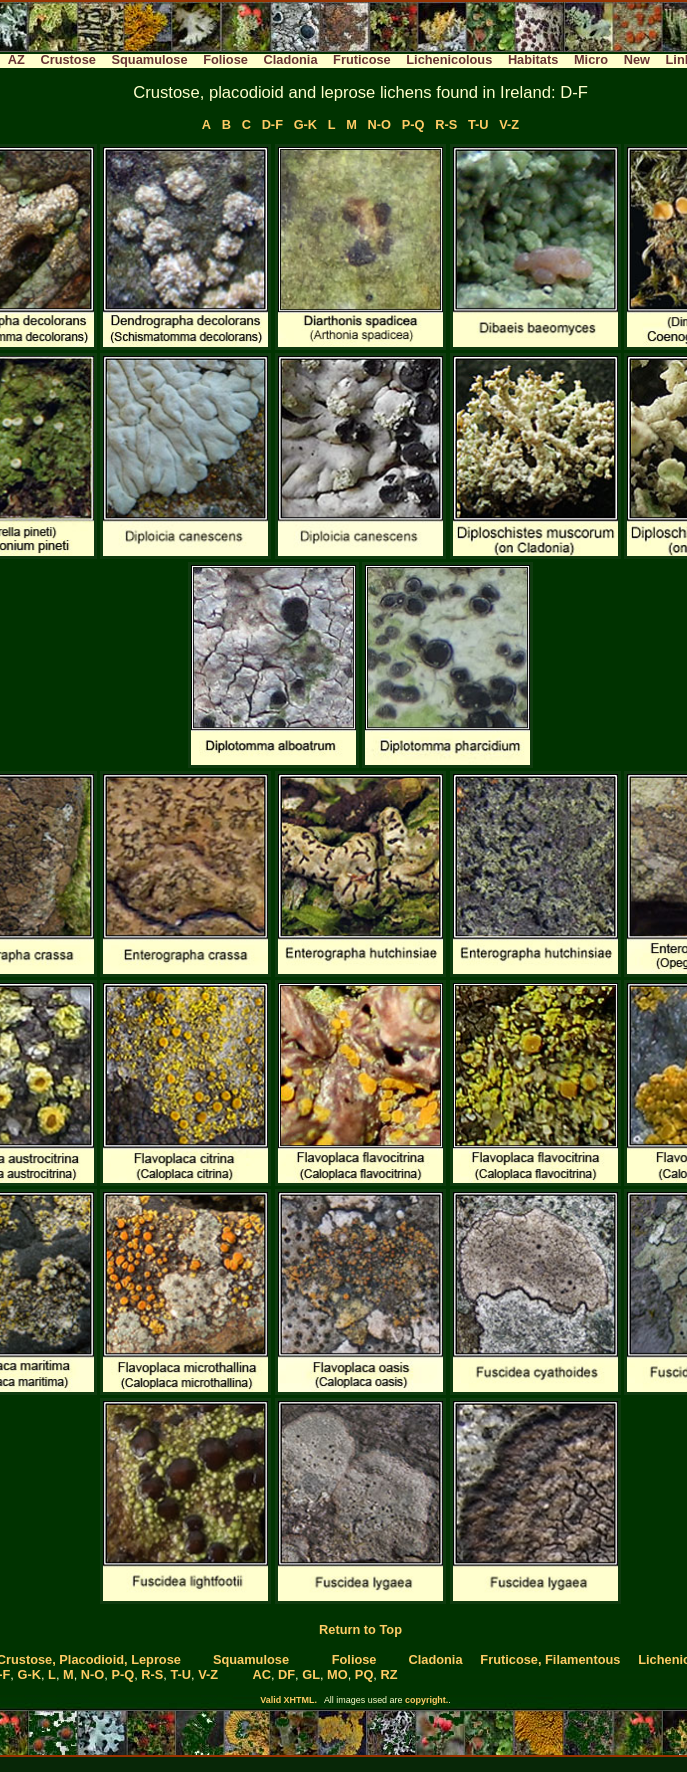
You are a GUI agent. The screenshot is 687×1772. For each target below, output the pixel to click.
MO (337, 1674)
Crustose (67, 59)
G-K (305, 124)
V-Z (509, 124)
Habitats (533, 59)
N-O (379, 124)
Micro (591, 59)
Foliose (225, 59)
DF (286, 1674)
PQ (364, 1674)
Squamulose (149, 59)
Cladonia (290, 59)
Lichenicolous (449, 59)
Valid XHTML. (288, 1700)
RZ (388, 1674)
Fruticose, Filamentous (550, 1659)
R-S (446, 124)
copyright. (426, 1700)
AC (261, 1674)
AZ (16, 59)
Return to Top (360, 1629)
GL (311, 1674)
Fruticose (362, 59)
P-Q (413, 124)
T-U (478, 124)
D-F (272, 124)
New (637, 59)
